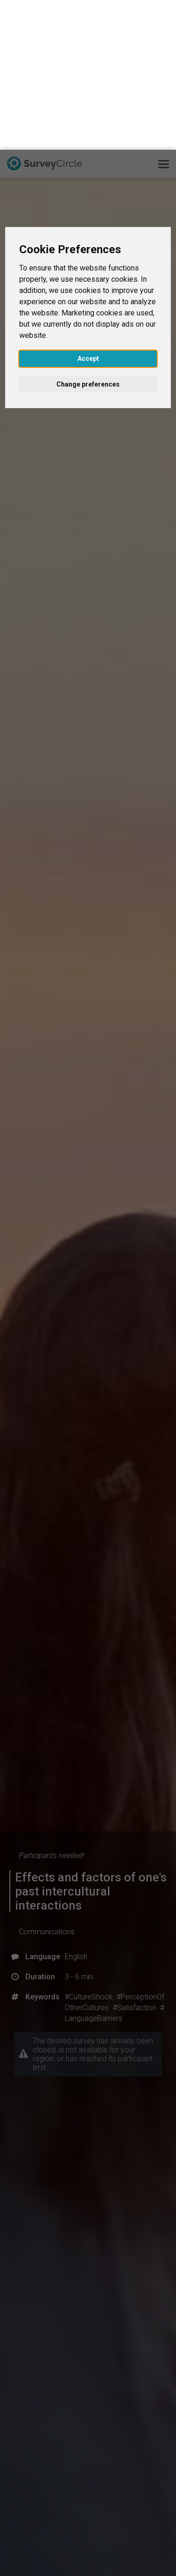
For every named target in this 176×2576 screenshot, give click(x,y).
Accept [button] (88, 208)
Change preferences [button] (88, 234)
